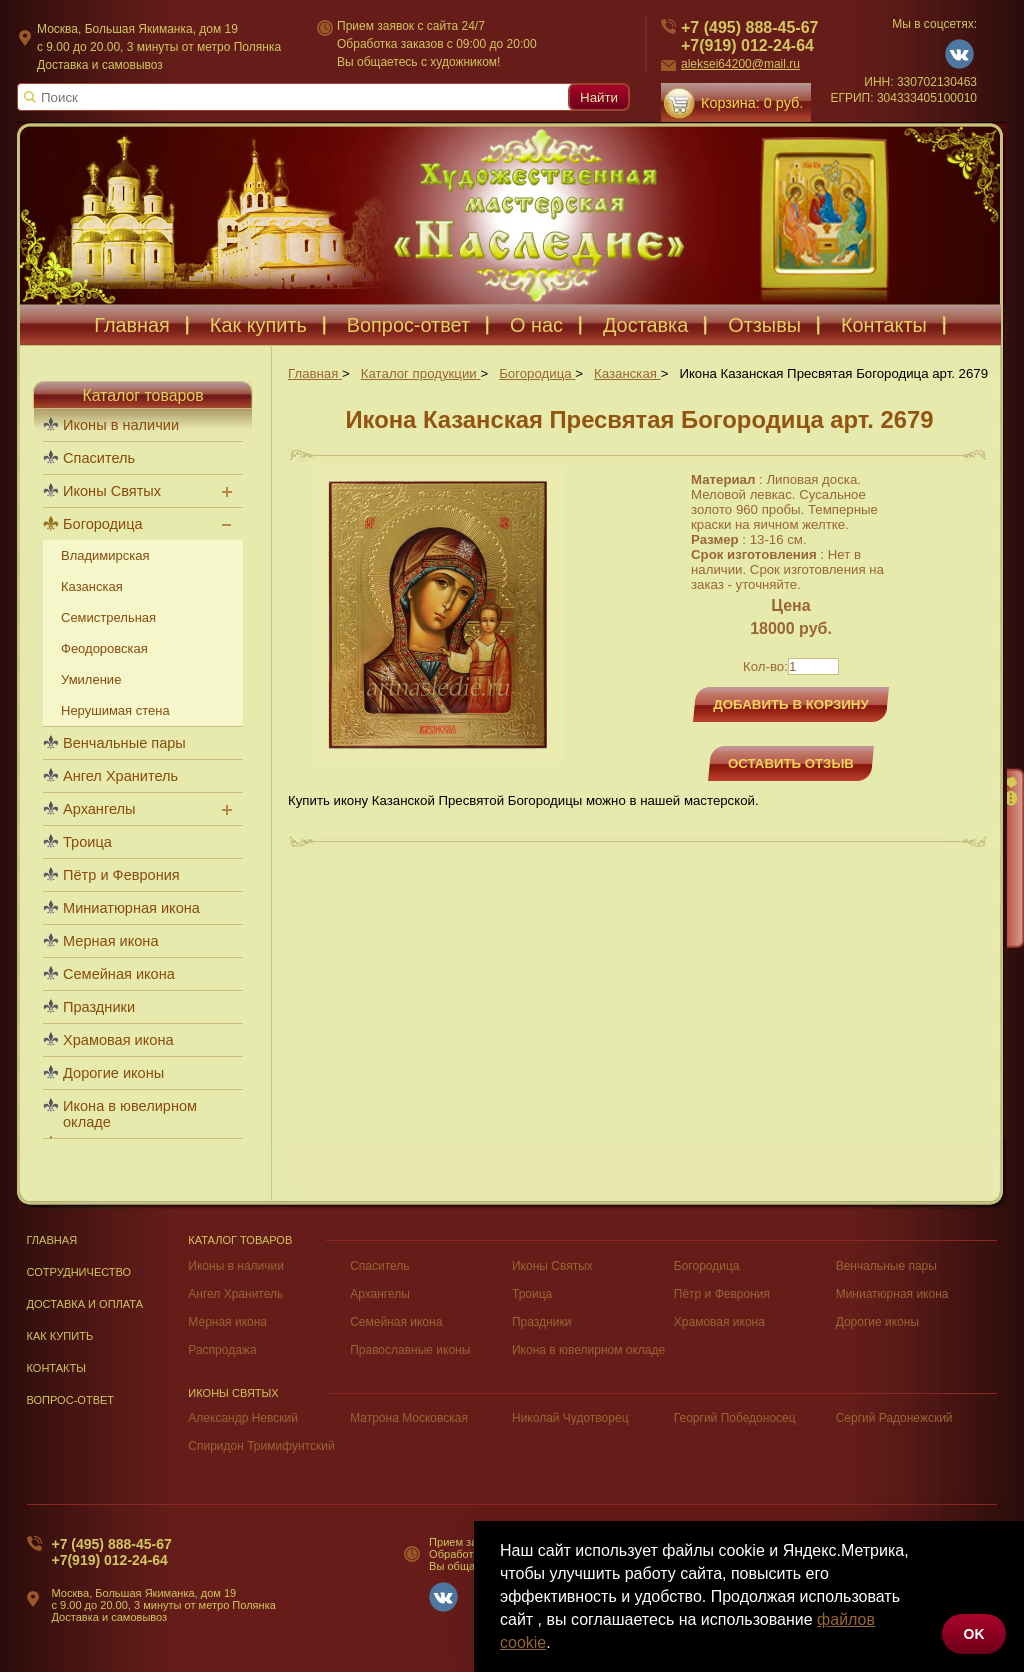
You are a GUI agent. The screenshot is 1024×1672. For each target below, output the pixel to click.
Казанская (92, 586)
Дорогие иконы (113, 1073)
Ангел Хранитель (120, 776)
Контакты (57, 1368)
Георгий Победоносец (735, 1418)
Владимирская (105, 555)
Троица (87, 842)
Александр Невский (243, 1418)
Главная (52, 1240)
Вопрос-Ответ (71, 1400)
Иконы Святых (112, 491)
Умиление (91, 679)
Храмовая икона (118, 1040)
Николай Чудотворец (570, 1418)
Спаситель (99, 458)
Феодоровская (104, 648)
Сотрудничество (79, 1272)
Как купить (60, 1336)
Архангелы (99, 809)
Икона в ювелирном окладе (130, 1114)
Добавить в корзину (791, 704)
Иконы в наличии (121, 425)
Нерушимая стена (115, 710)
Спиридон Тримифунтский (261, 1446)
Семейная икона (119, 974)
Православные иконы (410, 1350)
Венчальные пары (124, 743)
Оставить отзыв (791, 763)
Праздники (99, 1007)
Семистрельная (108, 617)
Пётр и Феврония (121, 875)
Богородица (103, 524)
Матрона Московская (409, 1418)
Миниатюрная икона (131, 908)
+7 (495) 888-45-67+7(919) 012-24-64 (112, 1552)
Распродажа (222, 1350)
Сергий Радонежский (894, 1418)
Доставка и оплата (85, 1304)
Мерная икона (110, 941)
